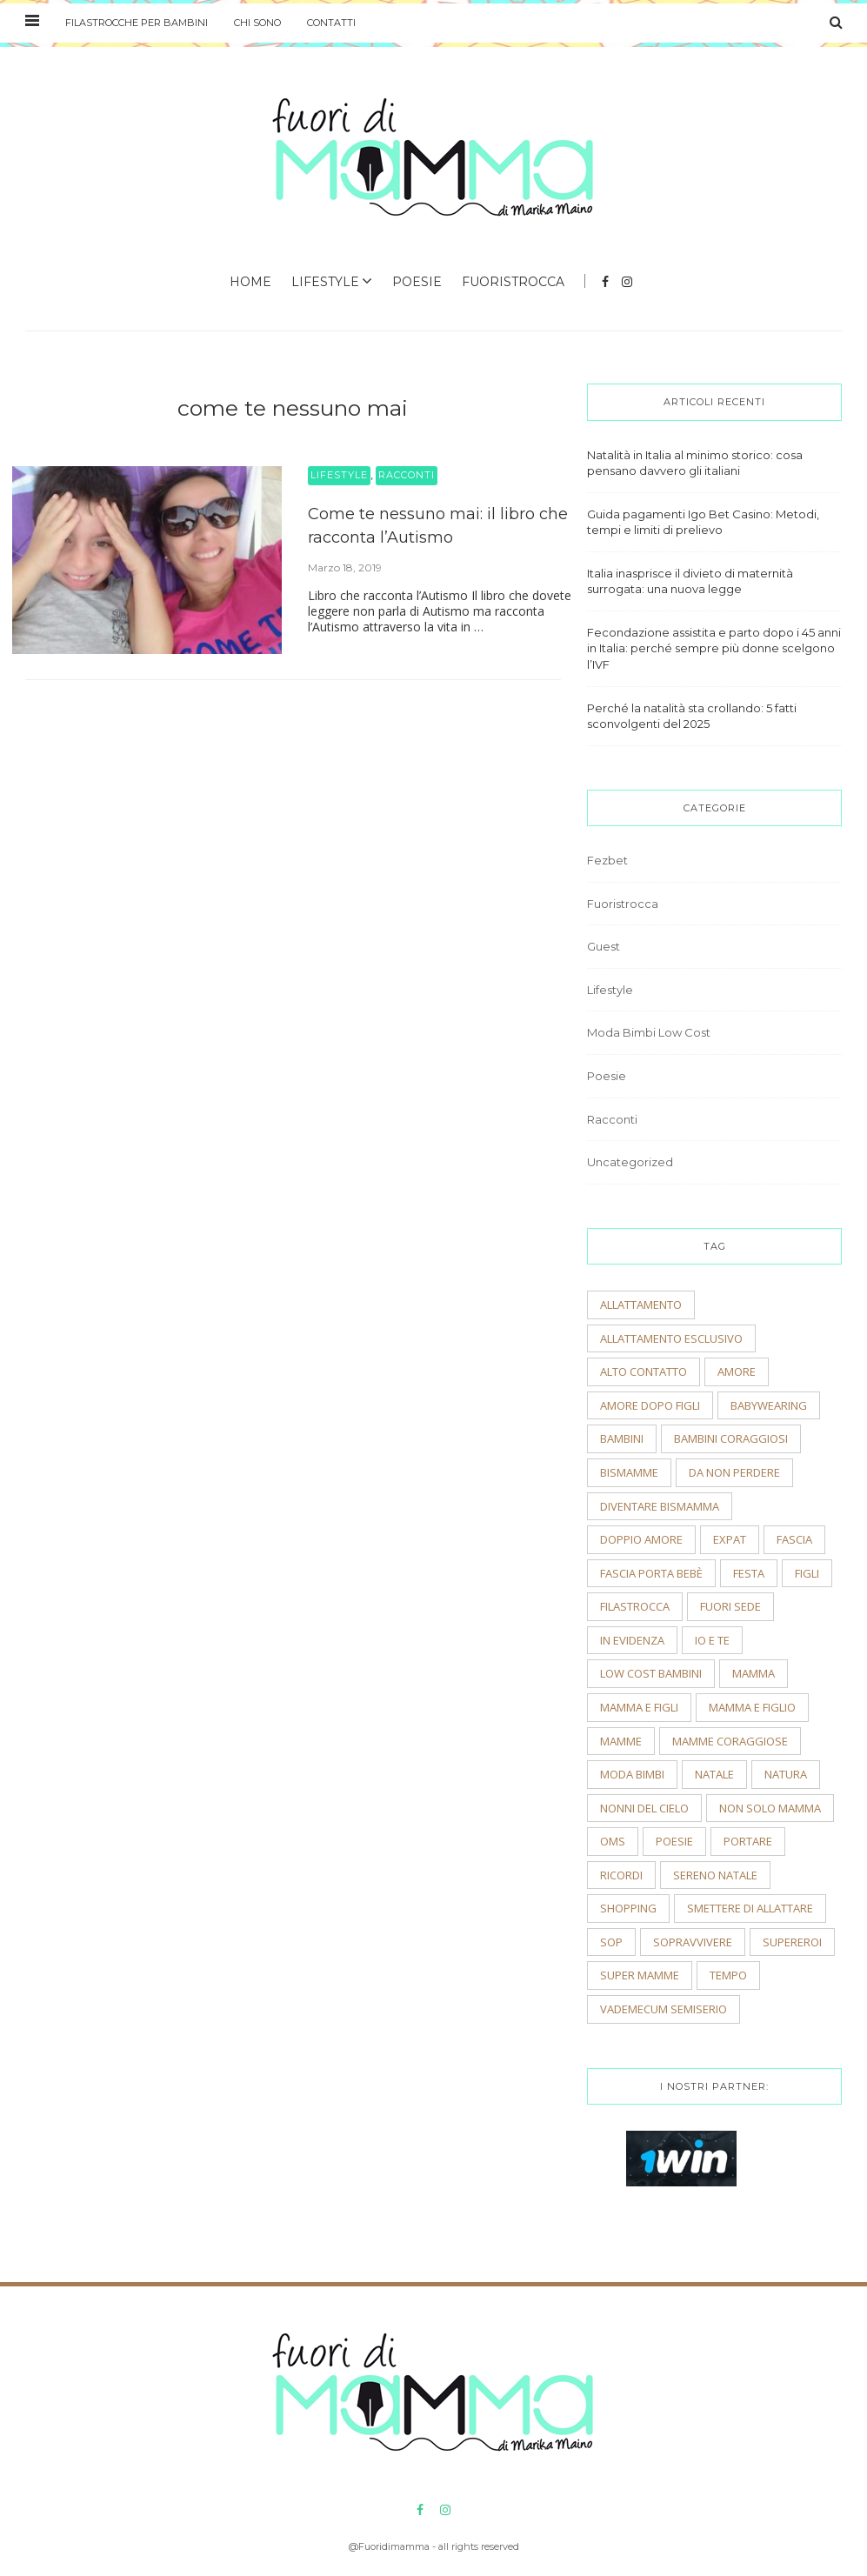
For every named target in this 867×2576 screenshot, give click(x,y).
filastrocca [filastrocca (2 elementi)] (635, 1606)
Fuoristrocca (513, 282)
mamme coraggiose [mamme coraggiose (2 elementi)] (730, 1741)
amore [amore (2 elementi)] (736, 1371)
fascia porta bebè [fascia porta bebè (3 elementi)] (651, 1573)
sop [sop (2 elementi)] (611, 1942)
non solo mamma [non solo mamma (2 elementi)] (770, 1808)
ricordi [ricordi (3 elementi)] (621, 1875)
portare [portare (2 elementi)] (748, 1841)
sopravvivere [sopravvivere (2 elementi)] (692, 1942)
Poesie (417, 282)
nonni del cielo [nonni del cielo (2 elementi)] (644, 1808)
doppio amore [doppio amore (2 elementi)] (641, 1539)
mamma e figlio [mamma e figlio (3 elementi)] (752, 1707)
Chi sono (257, 23)
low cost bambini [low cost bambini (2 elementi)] (651, 1673)
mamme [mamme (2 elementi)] (621, 1741)
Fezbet (607, 860)
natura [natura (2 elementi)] (785, 1774)
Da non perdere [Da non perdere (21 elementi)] (734, 1472)
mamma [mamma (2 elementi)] (753, 1673)
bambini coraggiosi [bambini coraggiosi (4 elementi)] (731, 1438)
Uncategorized (630, 1162)
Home (250, 282)
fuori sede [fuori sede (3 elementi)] (730, 1606)
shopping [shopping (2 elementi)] (628, 1908)
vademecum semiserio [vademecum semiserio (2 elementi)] (663, 2009)
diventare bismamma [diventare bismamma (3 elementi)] (659, 1506)
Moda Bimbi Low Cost (648, 1032)
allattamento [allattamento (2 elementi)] (641, 1304)
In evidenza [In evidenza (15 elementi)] (632, 1640)
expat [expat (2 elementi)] (729, 1539)
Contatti (331, 23)
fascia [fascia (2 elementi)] (794, 1539)
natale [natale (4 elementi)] (714, 1774)
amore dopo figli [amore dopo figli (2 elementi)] (650, 1405)
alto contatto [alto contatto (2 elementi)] (643, 1371)
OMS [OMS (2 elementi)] (612, 1841)
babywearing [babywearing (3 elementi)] (768, 1405)
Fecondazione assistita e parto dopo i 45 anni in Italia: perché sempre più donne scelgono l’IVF (714, 648)
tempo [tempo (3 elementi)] (728, 1975)
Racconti (406, 475)
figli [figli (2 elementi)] (807, 1573)
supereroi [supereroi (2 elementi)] (792, 1942)
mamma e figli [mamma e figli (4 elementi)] (639, 1707)
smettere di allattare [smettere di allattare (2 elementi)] (750, 1908)
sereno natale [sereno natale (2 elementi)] (715, 1875)
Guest (603, 946)
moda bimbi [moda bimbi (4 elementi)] (632, 1774)
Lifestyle (325, 282)
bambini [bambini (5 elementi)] (622, 1438)
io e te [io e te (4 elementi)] (712, 1640)
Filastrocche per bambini (136, 23)
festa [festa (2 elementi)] (748, 1573)
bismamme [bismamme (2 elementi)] (629, 1472)
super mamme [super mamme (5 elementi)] (639, 1975)
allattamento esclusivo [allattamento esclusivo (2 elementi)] (671, 1338)
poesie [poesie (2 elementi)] (674, 1841)
